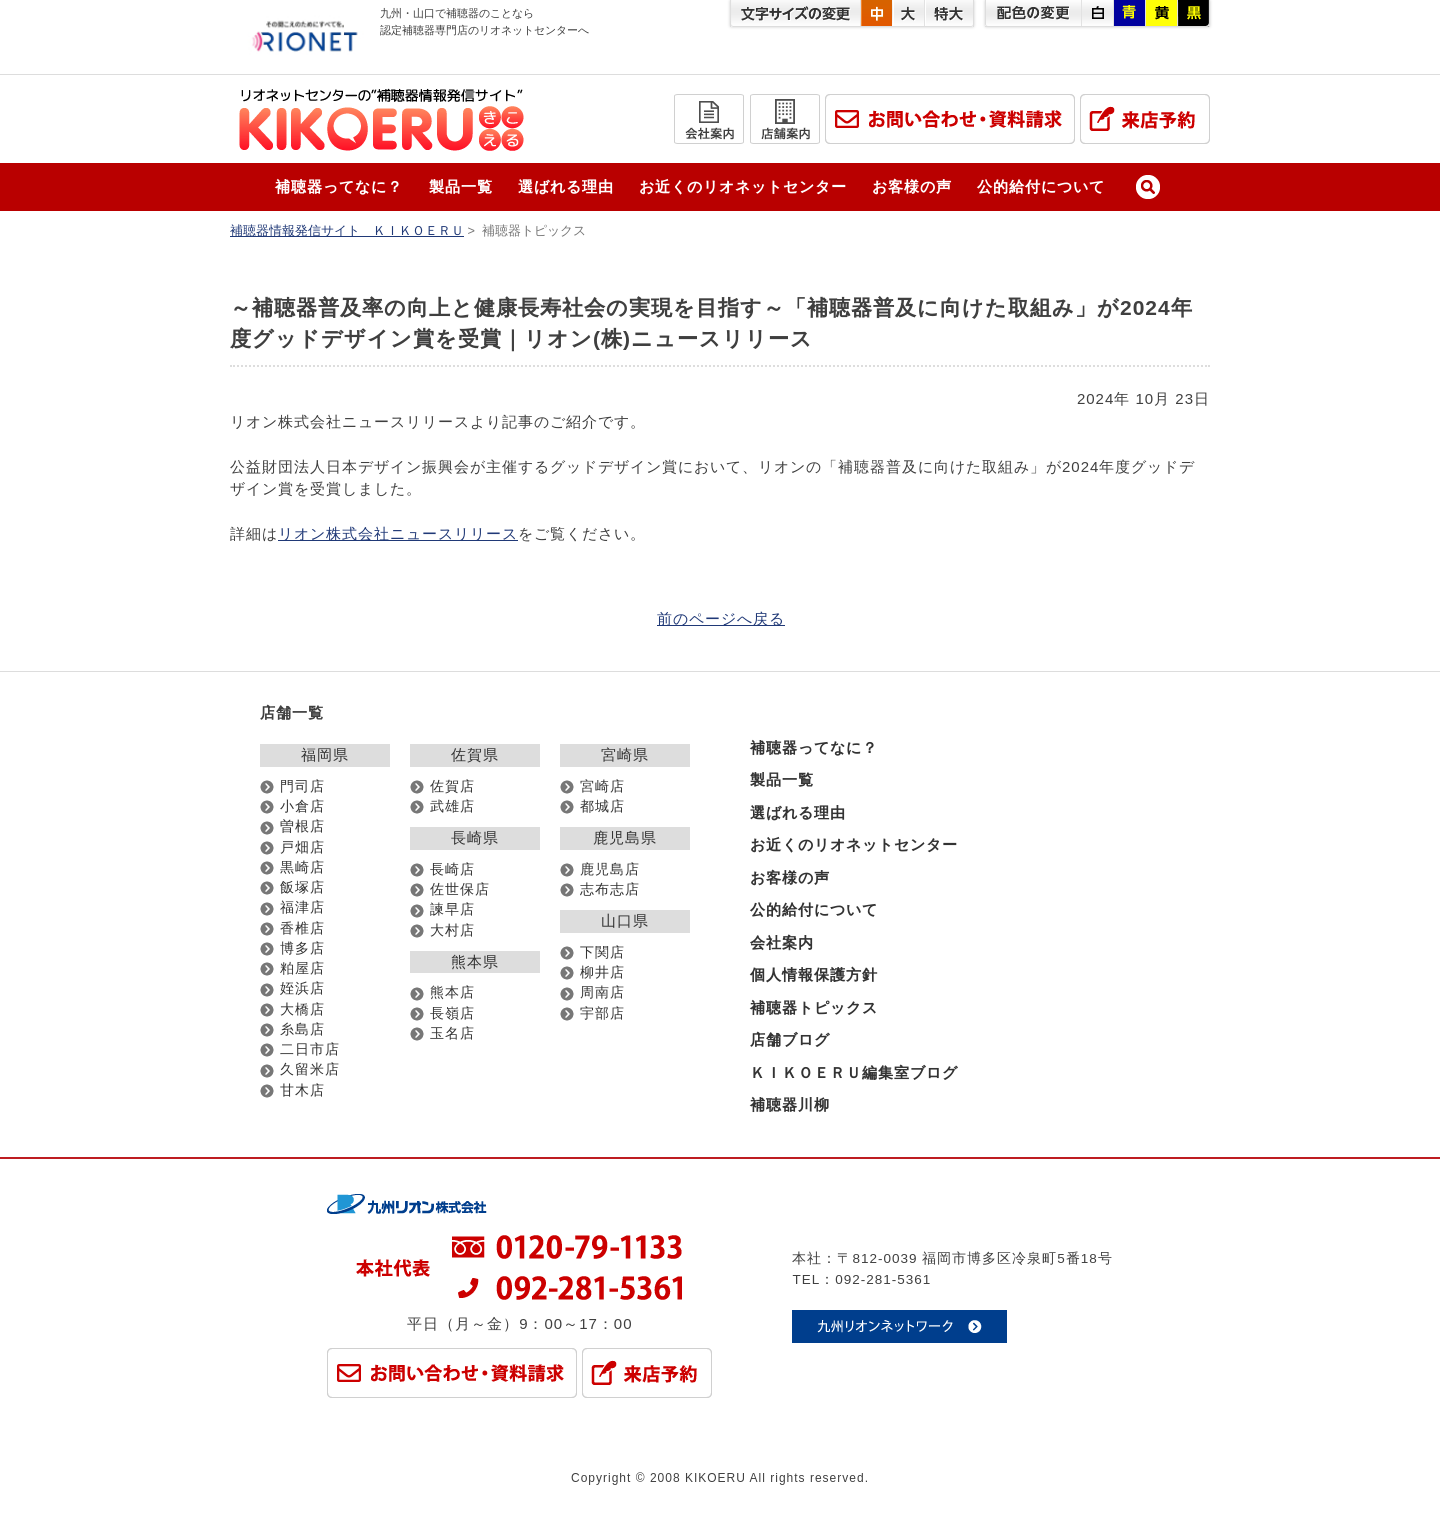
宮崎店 (602, 786)
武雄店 (452, 806)
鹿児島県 (625, 837)
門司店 (302, 786)
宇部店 (602, 1013)
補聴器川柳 (790, 1104)
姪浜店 (302, 988)
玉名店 (452, 1033)
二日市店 (310, 1049)
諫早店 (452, 909)
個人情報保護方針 (814, 974)
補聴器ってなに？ (339, 186)
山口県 (625, 920)
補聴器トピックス (814, 1007)
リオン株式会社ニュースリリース (398, 533)
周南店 (602, 992)
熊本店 (452, 992)
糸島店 (302, 1029)
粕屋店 (302, 968)
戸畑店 (302, 847)
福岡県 (325, 754)
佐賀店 (452, 786)
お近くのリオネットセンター (743, 186)
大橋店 (302, 1009)
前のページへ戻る (721, 618)
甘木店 (302, 1090)
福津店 (302, 907)
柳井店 (602, 972)
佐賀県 (475, 754)
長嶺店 (452, 1013)
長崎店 (452, 869)
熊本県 (475, 961)
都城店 (602, 806)
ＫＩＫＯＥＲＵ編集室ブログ (854, 1072)
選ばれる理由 (566, 186)
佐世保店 (460, 889)
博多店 (302, 948)
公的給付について (1041, 186)
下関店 (602, 952)
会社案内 (782, 942)
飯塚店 (302, 887)
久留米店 (310, 1069)
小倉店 (302, 806)
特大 (949, 13)
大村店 (452, 930)
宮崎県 (625, 754)
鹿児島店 (610, 869)
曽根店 (302, 826)
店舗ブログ (790, 1039)
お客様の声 (912, 186)
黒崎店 (302, 867)
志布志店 (610, 889)
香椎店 (302, 928)
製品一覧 (461, 186)
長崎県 (475, 837)
